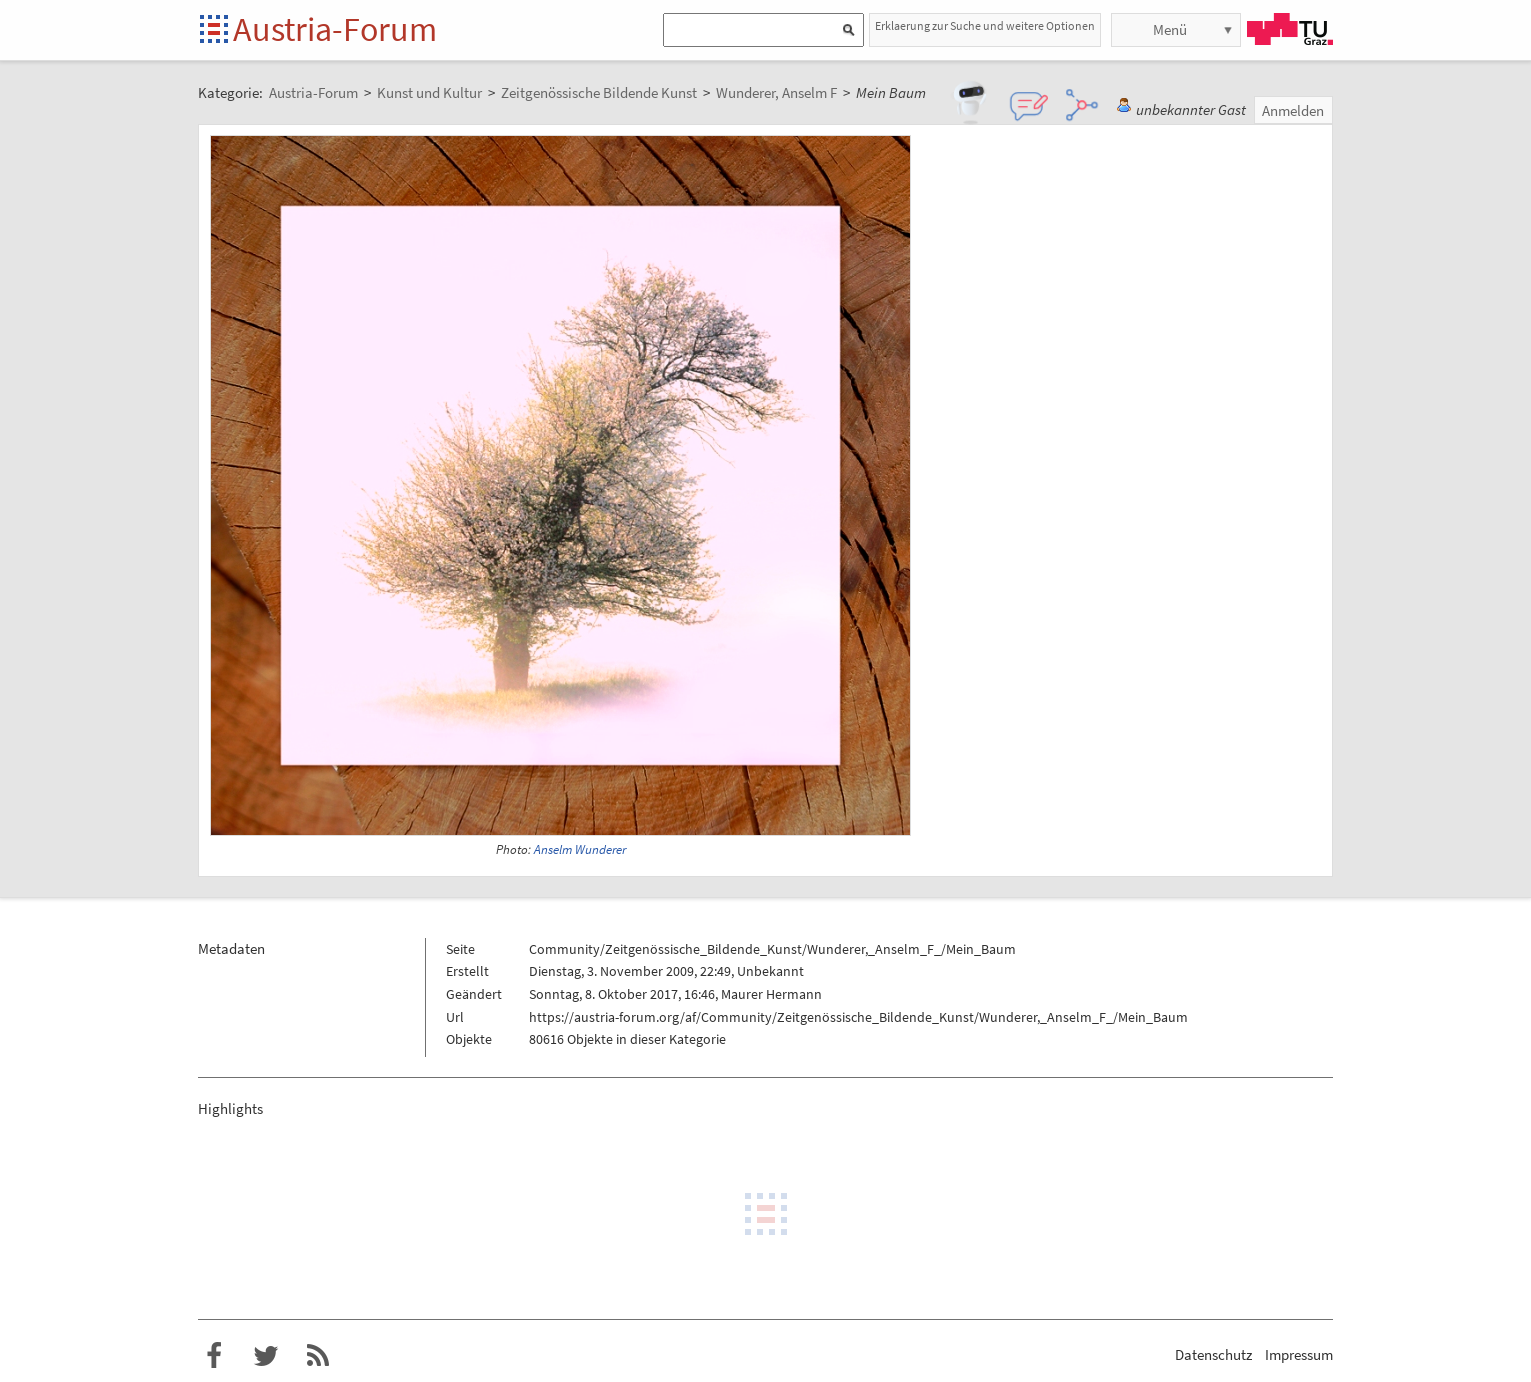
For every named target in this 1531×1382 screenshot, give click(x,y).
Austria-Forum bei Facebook (214, 1356)
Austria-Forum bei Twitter (266, 1356)
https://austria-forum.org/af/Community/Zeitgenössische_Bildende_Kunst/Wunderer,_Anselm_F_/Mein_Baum (858, 1017)
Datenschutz (1213, 1354)
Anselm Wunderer (580, 849)
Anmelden (1293, 110)
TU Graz (1290, 29)
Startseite (215, 30)
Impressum (1299, 1354)
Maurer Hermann (771, 994)
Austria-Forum (335, 29)
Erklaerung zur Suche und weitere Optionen (985, 25)
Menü (1170, 29)
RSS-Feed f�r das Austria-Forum (318, 1356)
